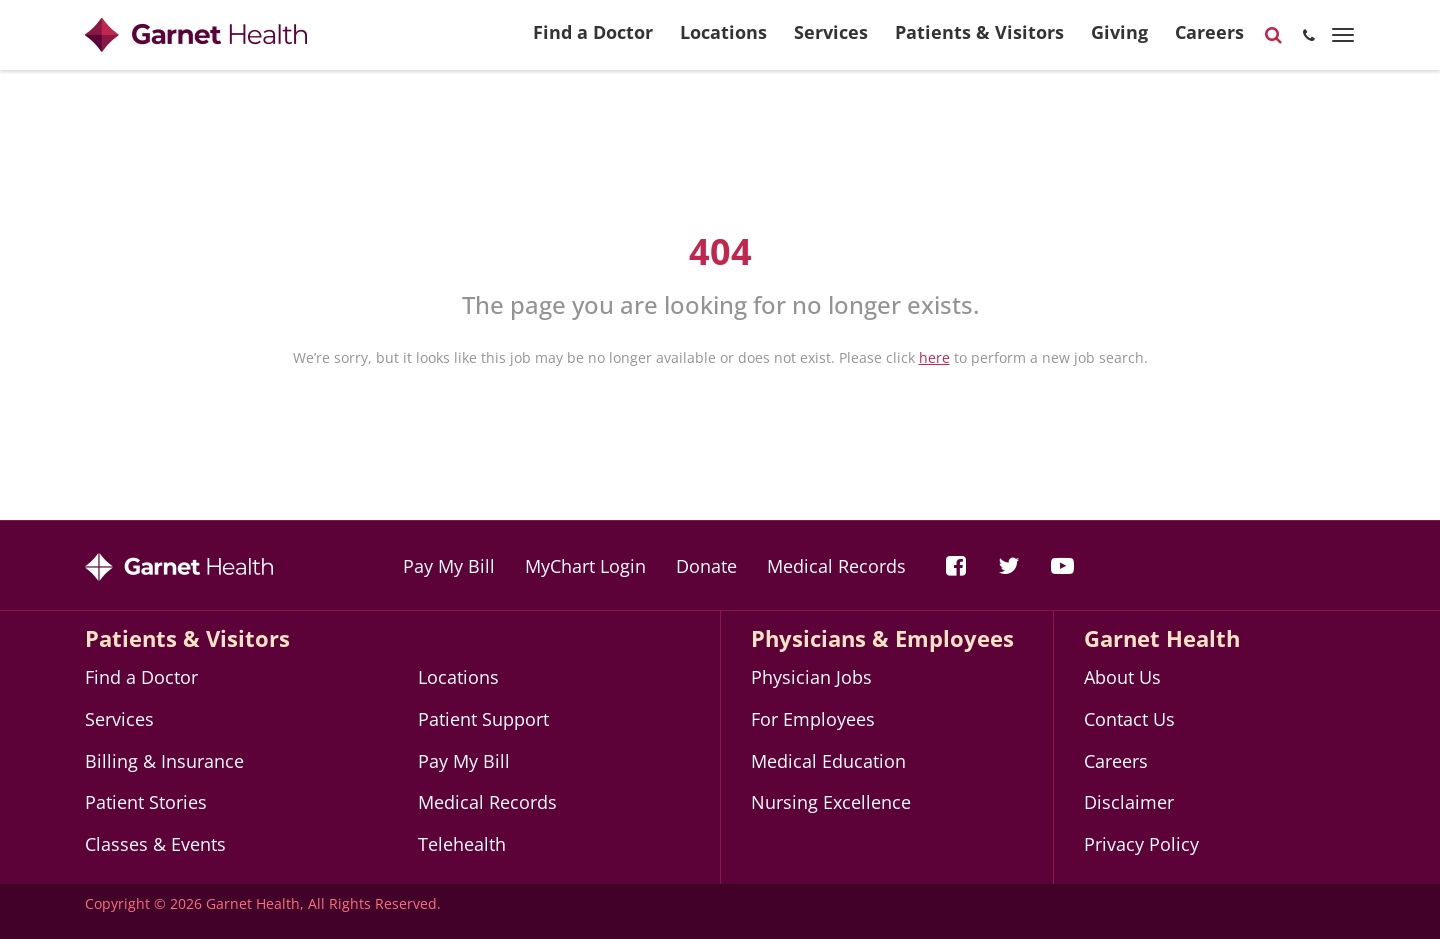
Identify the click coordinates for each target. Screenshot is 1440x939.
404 (720, 251)
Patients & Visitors (979, 40)
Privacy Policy (1141, 844)
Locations (723, 40)
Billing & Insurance (164, 761)
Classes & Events (155, 844)
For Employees (813, 719)
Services (831, 40)
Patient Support (483, 719)
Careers (1209, 40)
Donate (706, 566)
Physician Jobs (811, 677)
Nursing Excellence (831, 802)
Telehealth (462, 844)
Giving (1119, 40)
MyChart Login (585, 566)
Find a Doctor (593, 40)
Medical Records (836, 566)
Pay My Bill (449, 566)
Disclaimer (1129, 802)
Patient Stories (146, 802)
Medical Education (828, 761)
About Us (1122, 677)
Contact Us (1129, 719)
